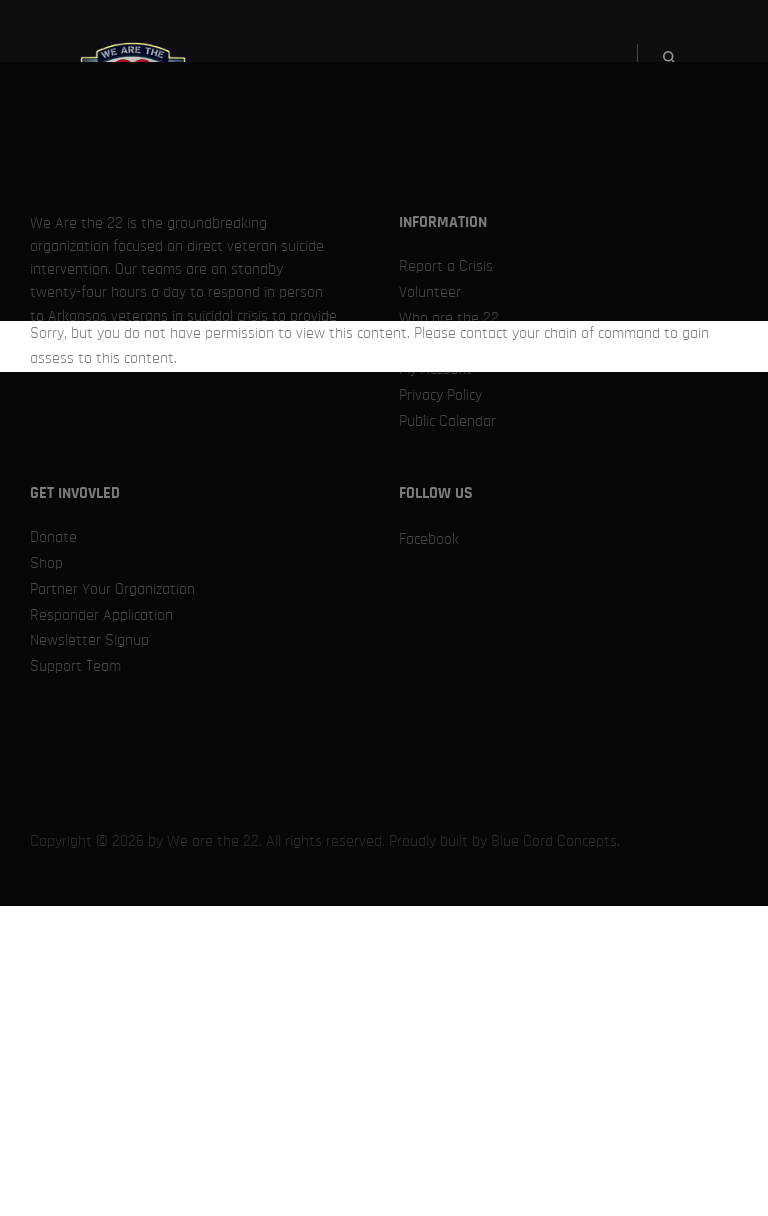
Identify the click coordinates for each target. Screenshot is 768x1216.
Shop (46, 563)
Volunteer (430, 292)
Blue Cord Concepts (554, 841)
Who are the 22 (449, 318)
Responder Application (101, 615)
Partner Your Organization (112, 589)
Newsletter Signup (89, 640)
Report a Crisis (446, 266)
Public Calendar (447, 421)
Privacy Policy (440, 395)
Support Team (75, 666)
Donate (53, 537)
